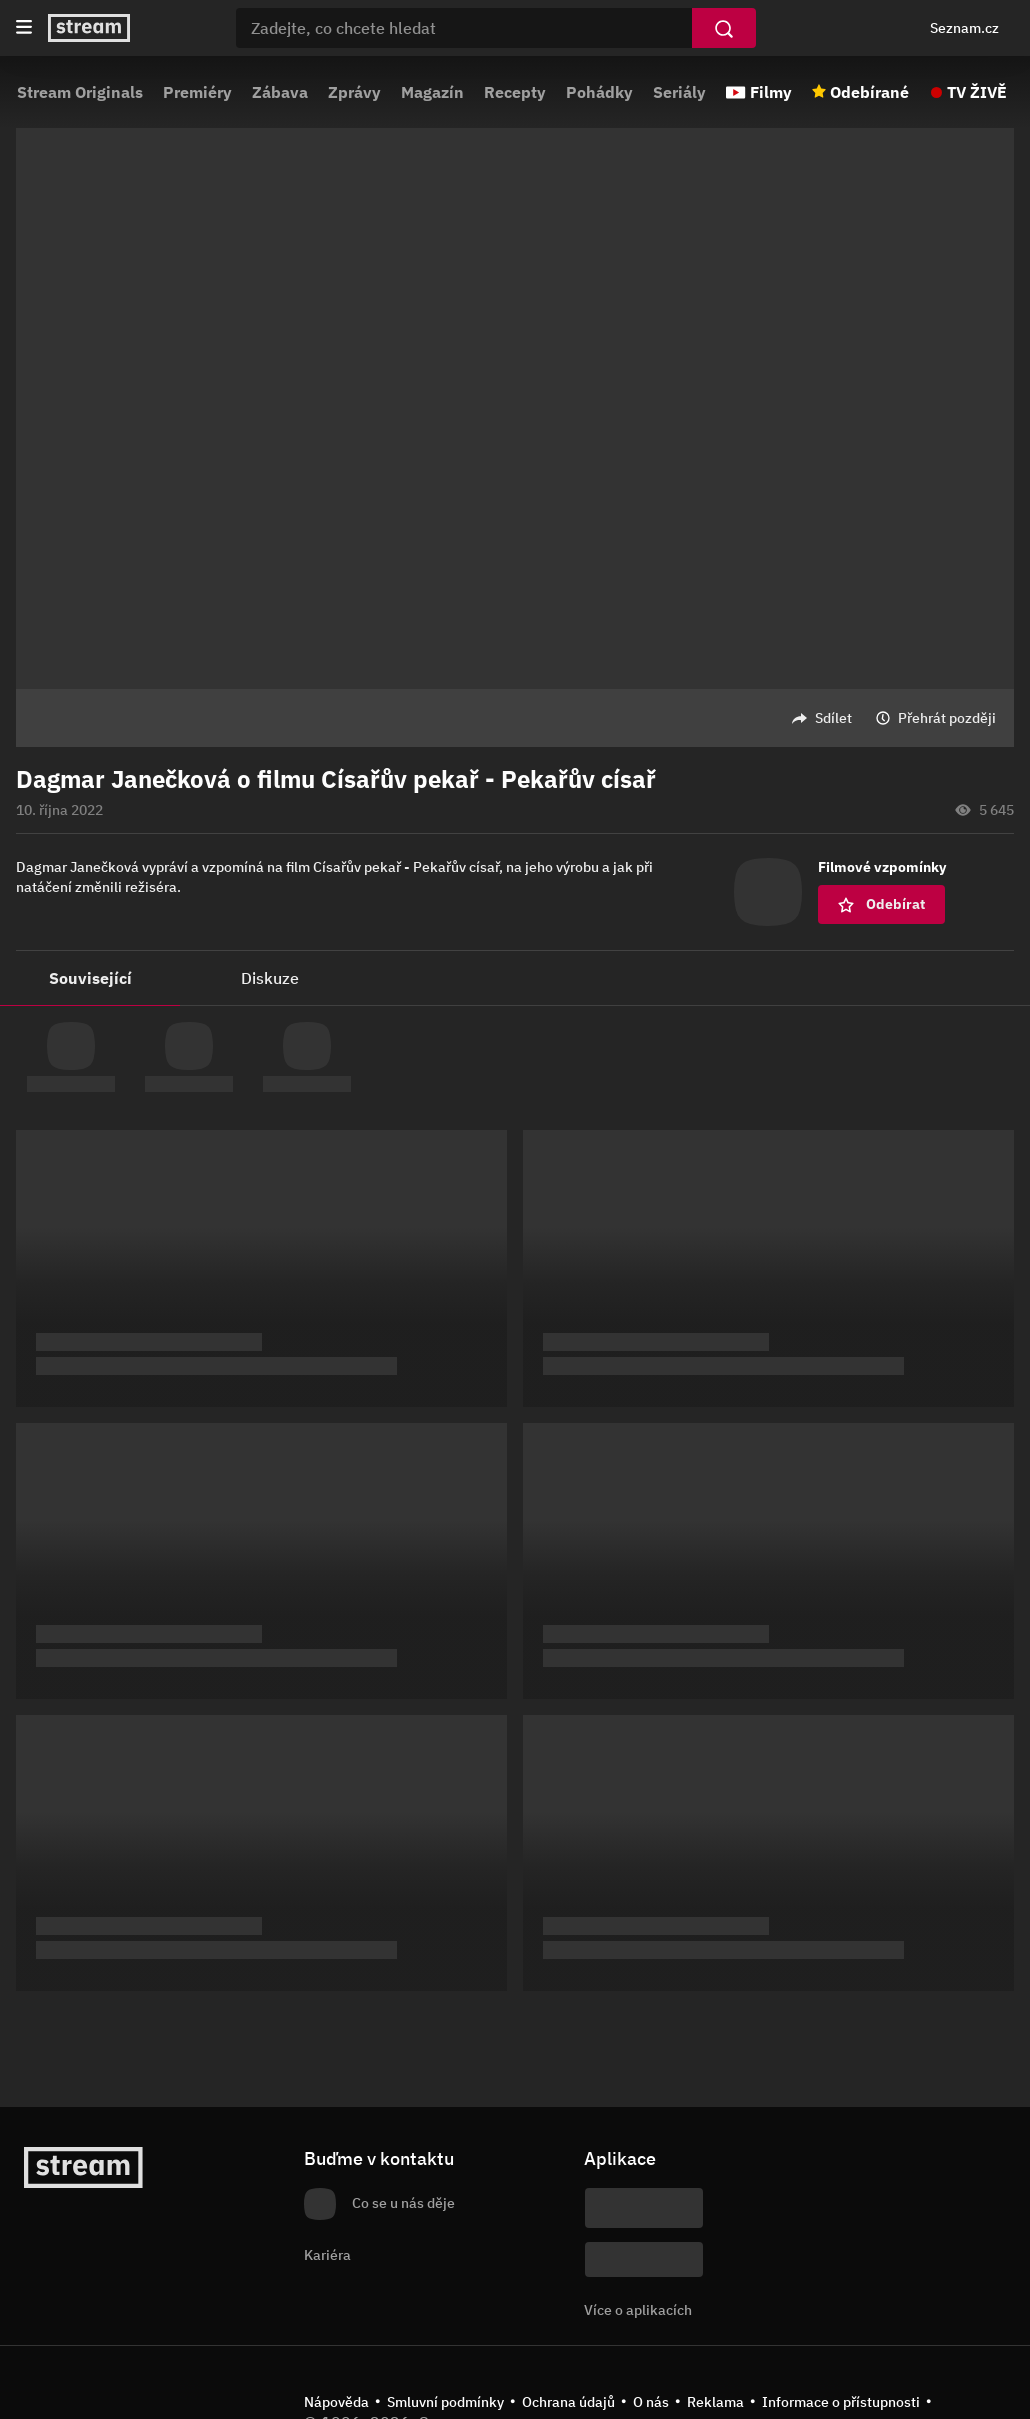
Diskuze (270, 978)
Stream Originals (80, 92)
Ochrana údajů (568, 2402)
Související (90, 978)
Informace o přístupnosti (841, 2402)
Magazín (432, 92)
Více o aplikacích (638, 2310)
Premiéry (197, 92)
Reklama (715, 2402)
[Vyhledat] (724, 28)
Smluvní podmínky (445, 2402)
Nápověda (336, 2402)
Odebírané (869, 92)
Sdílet (833, 718)
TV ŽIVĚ (977, 92)
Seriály (679, 92)
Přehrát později (947, 718)
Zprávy (354, 92)
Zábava (280, 92)
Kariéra (327, 2255)
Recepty (515, 92)
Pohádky (599, 92)
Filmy (771, 92)
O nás (651, 2402)
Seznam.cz (964, 28)
